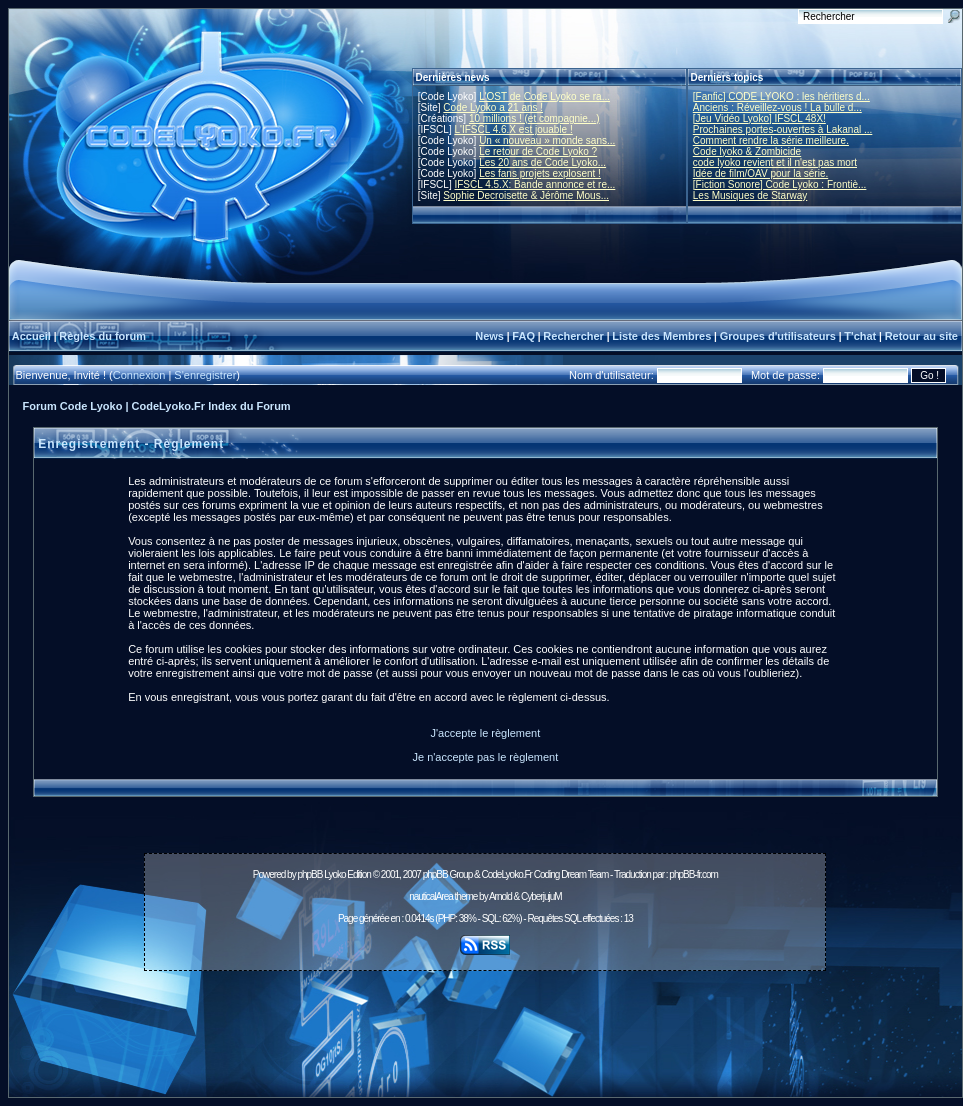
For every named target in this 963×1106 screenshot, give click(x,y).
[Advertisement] (485, 1023)
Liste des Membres (661, 336)
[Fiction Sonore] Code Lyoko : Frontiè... (780, 184)
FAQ (523, 336)
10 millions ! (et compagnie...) (534, 118)
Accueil (31, 336)
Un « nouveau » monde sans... (547, 140)
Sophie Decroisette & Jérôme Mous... (526, 195)
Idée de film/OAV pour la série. (760, 173)
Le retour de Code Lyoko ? (538, 151)
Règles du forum (102, 336)
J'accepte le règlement (486, 733)
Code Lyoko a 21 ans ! (493, 107)
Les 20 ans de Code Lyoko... (542, 162)
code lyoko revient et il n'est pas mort (775, 162)
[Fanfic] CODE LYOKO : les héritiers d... (781, 96)
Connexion (139, 375)
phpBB (309, 874)
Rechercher (573, 336)
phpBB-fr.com (693, 874)
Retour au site (921, 336)
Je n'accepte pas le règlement (485, 757)
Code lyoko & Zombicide (747, 151)
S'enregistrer (205, 375)
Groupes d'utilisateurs (778, 336)
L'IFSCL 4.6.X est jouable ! (513, 129)
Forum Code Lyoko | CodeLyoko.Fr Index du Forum (157, 406)
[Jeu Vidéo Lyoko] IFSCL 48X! (759, 118)
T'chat (860, 336)
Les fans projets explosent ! (540, 173)
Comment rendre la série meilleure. (771, 140)
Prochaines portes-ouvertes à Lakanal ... (783, 129)
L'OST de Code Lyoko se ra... (544, 96)
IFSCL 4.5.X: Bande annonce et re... (534, 184)
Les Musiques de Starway (750, 195)
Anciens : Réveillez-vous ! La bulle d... (777, 107)
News (489, 336)
